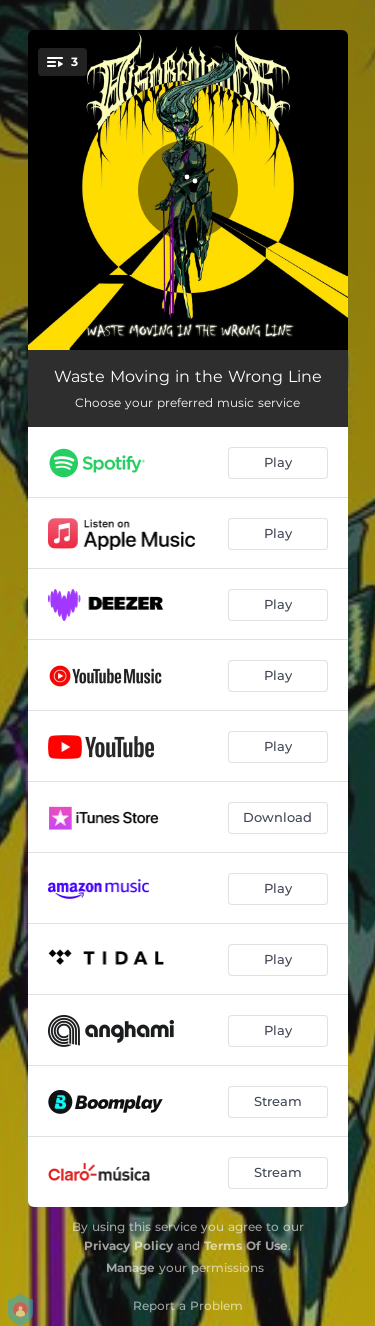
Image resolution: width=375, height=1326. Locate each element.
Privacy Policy (128, 1245)
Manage (130, 1267)
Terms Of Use (246, 1245)
